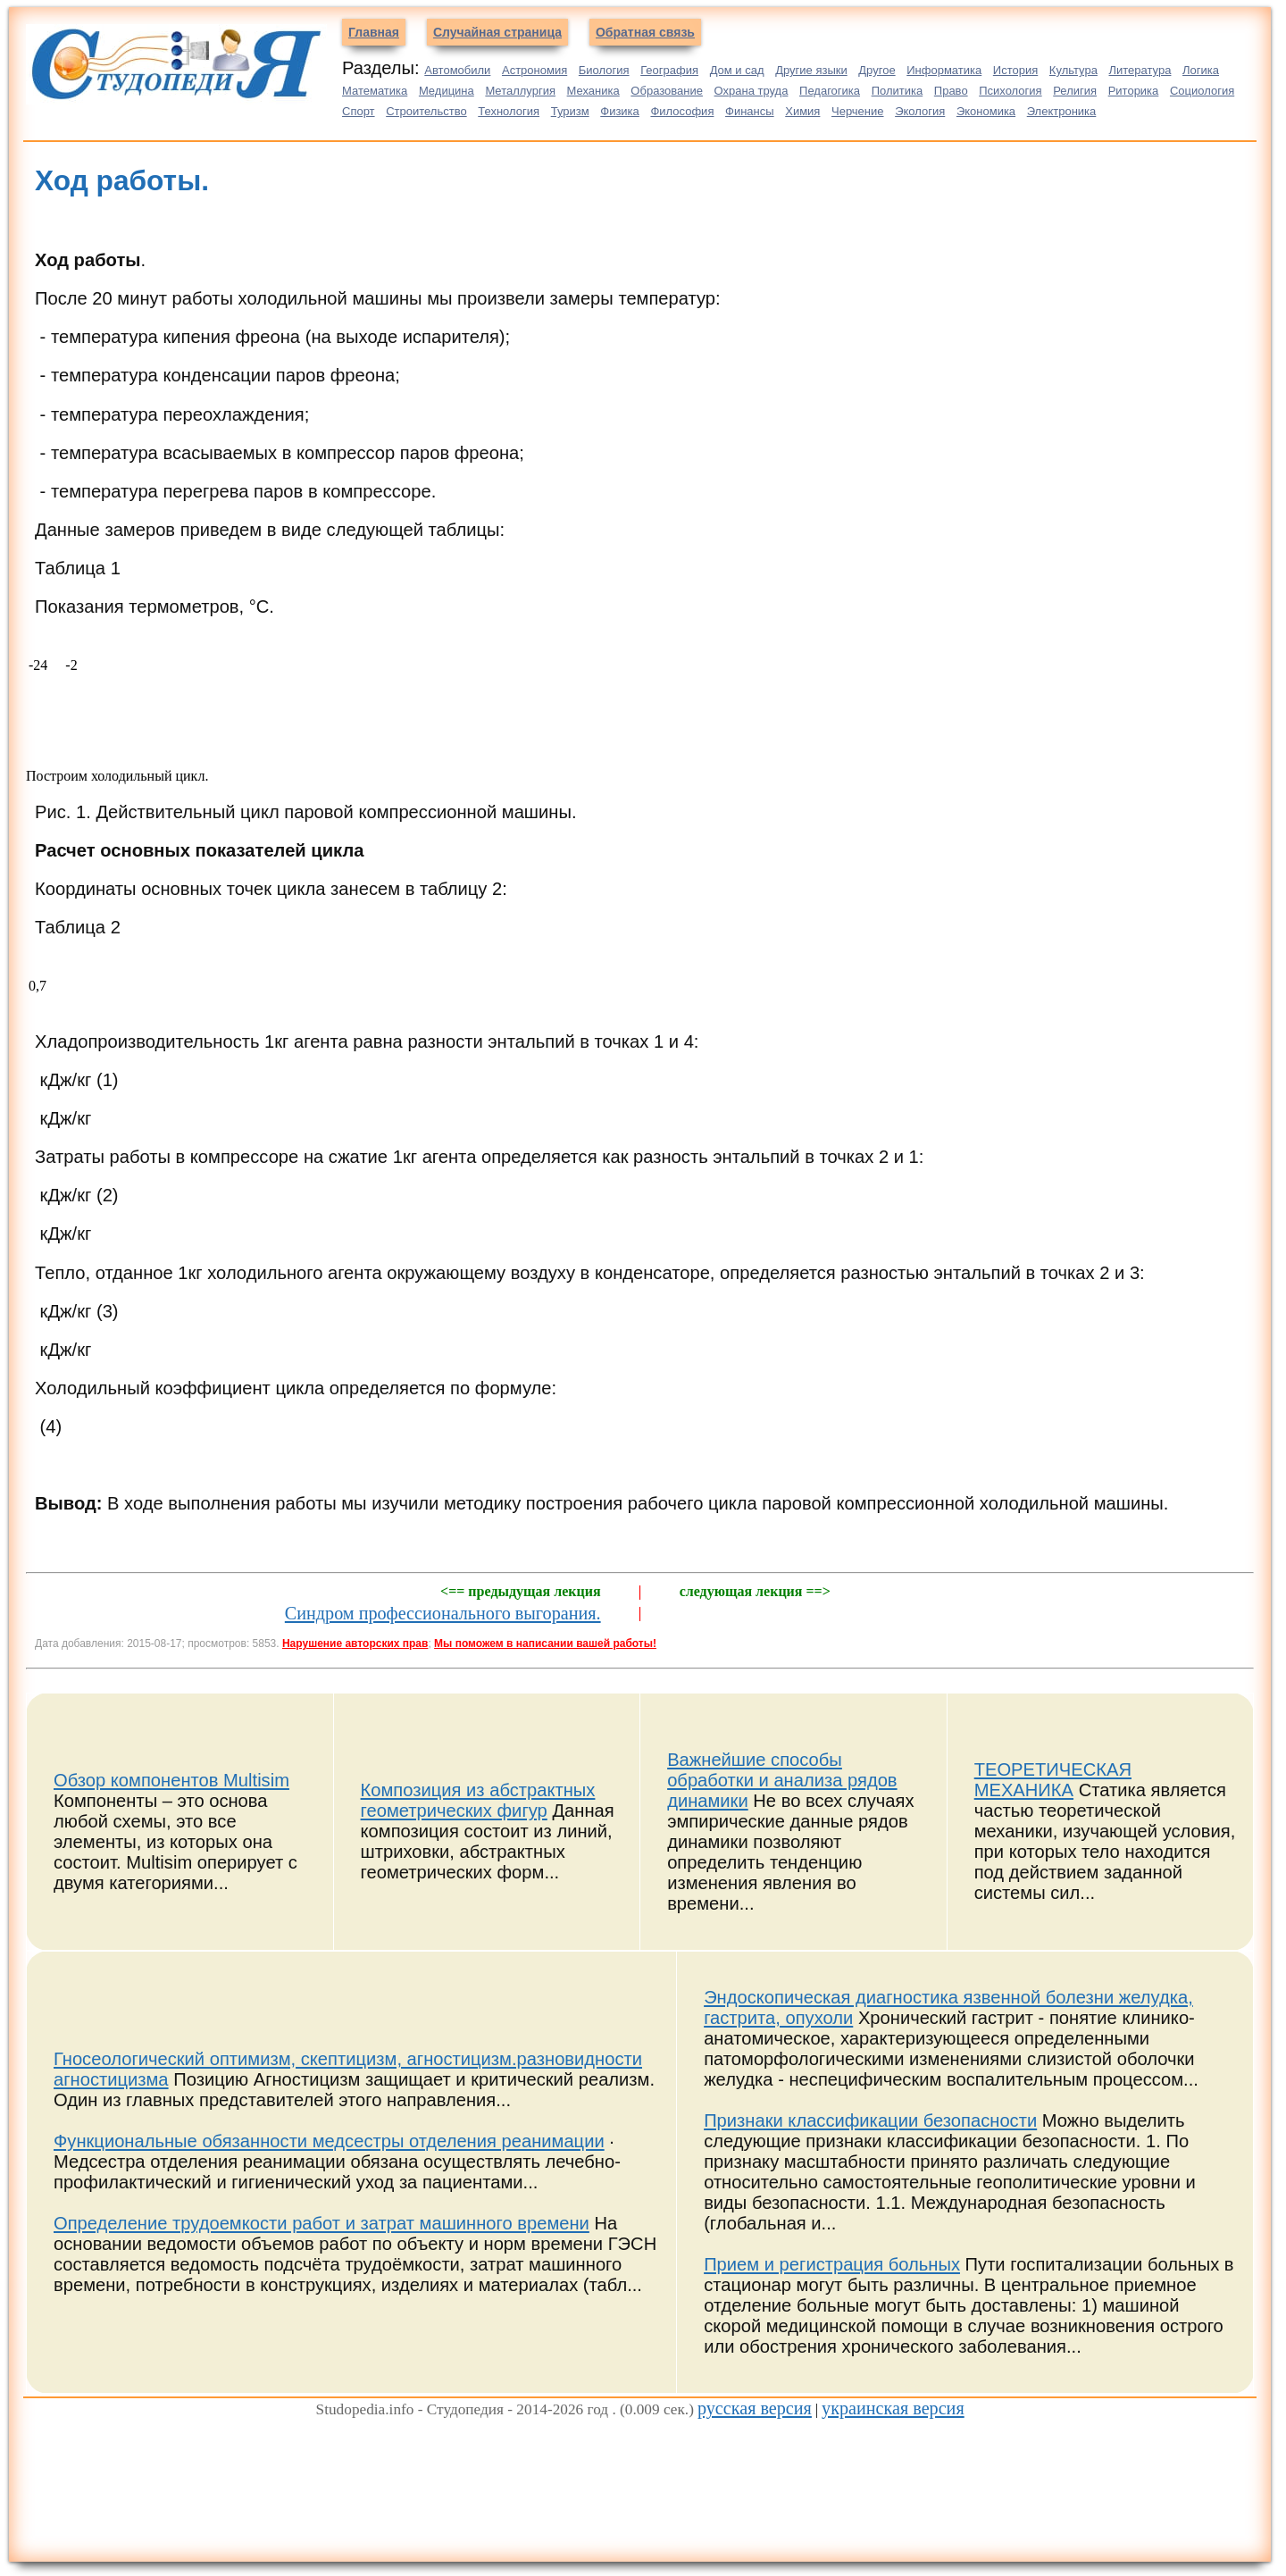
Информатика (943, 70)
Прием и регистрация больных (832, 2264)
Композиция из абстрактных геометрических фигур (478, 1800)
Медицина (446, 90)
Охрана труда (751, 90)
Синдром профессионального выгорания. (443, 1613)
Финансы (749, 111)
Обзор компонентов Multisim (171, 1780)
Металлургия (520, 90)
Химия (802, 111)
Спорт (358, 111)
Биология (604, 70)
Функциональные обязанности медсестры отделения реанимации (329, 2141)
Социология (1202, 90)
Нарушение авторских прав (355, 1643)
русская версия (754, 2408)
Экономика (985, 111)
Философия (682, 111)
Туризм (570, 111)
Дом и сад (737, 70)
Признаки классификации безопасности (870, 2120)
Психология (1010, 90)
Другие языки (811, 70)
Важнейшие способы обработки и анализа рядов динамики (782, 1780)
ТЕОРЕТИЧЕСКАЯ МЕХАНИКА (1053, 1780)
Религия (1075, 90)
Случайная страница (497, 32)
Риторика (1133, 90)
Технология (508, 111)
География (669, 70)
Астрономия (534, 70)
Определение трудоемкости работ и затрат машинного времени (321, 2223)
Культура (1073, 70)
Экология (920, 111)
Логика (1200, 70)
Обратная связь (645, 32)
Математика (374, 90)
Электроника (1062, 111)
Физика (619, 111)
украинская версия (893, 2408)
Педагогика (829, 90)
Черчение (857, 111)
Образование (666, 90)
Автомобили (457, 70)
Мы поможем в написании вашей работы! (545, 1643)
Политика (897, 90)
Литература (1140, 70)
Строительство (426, 111)
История (1015, 70)
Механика (593, 90)
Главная (373, 32)
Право (951, 90)
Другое (876, 70)
